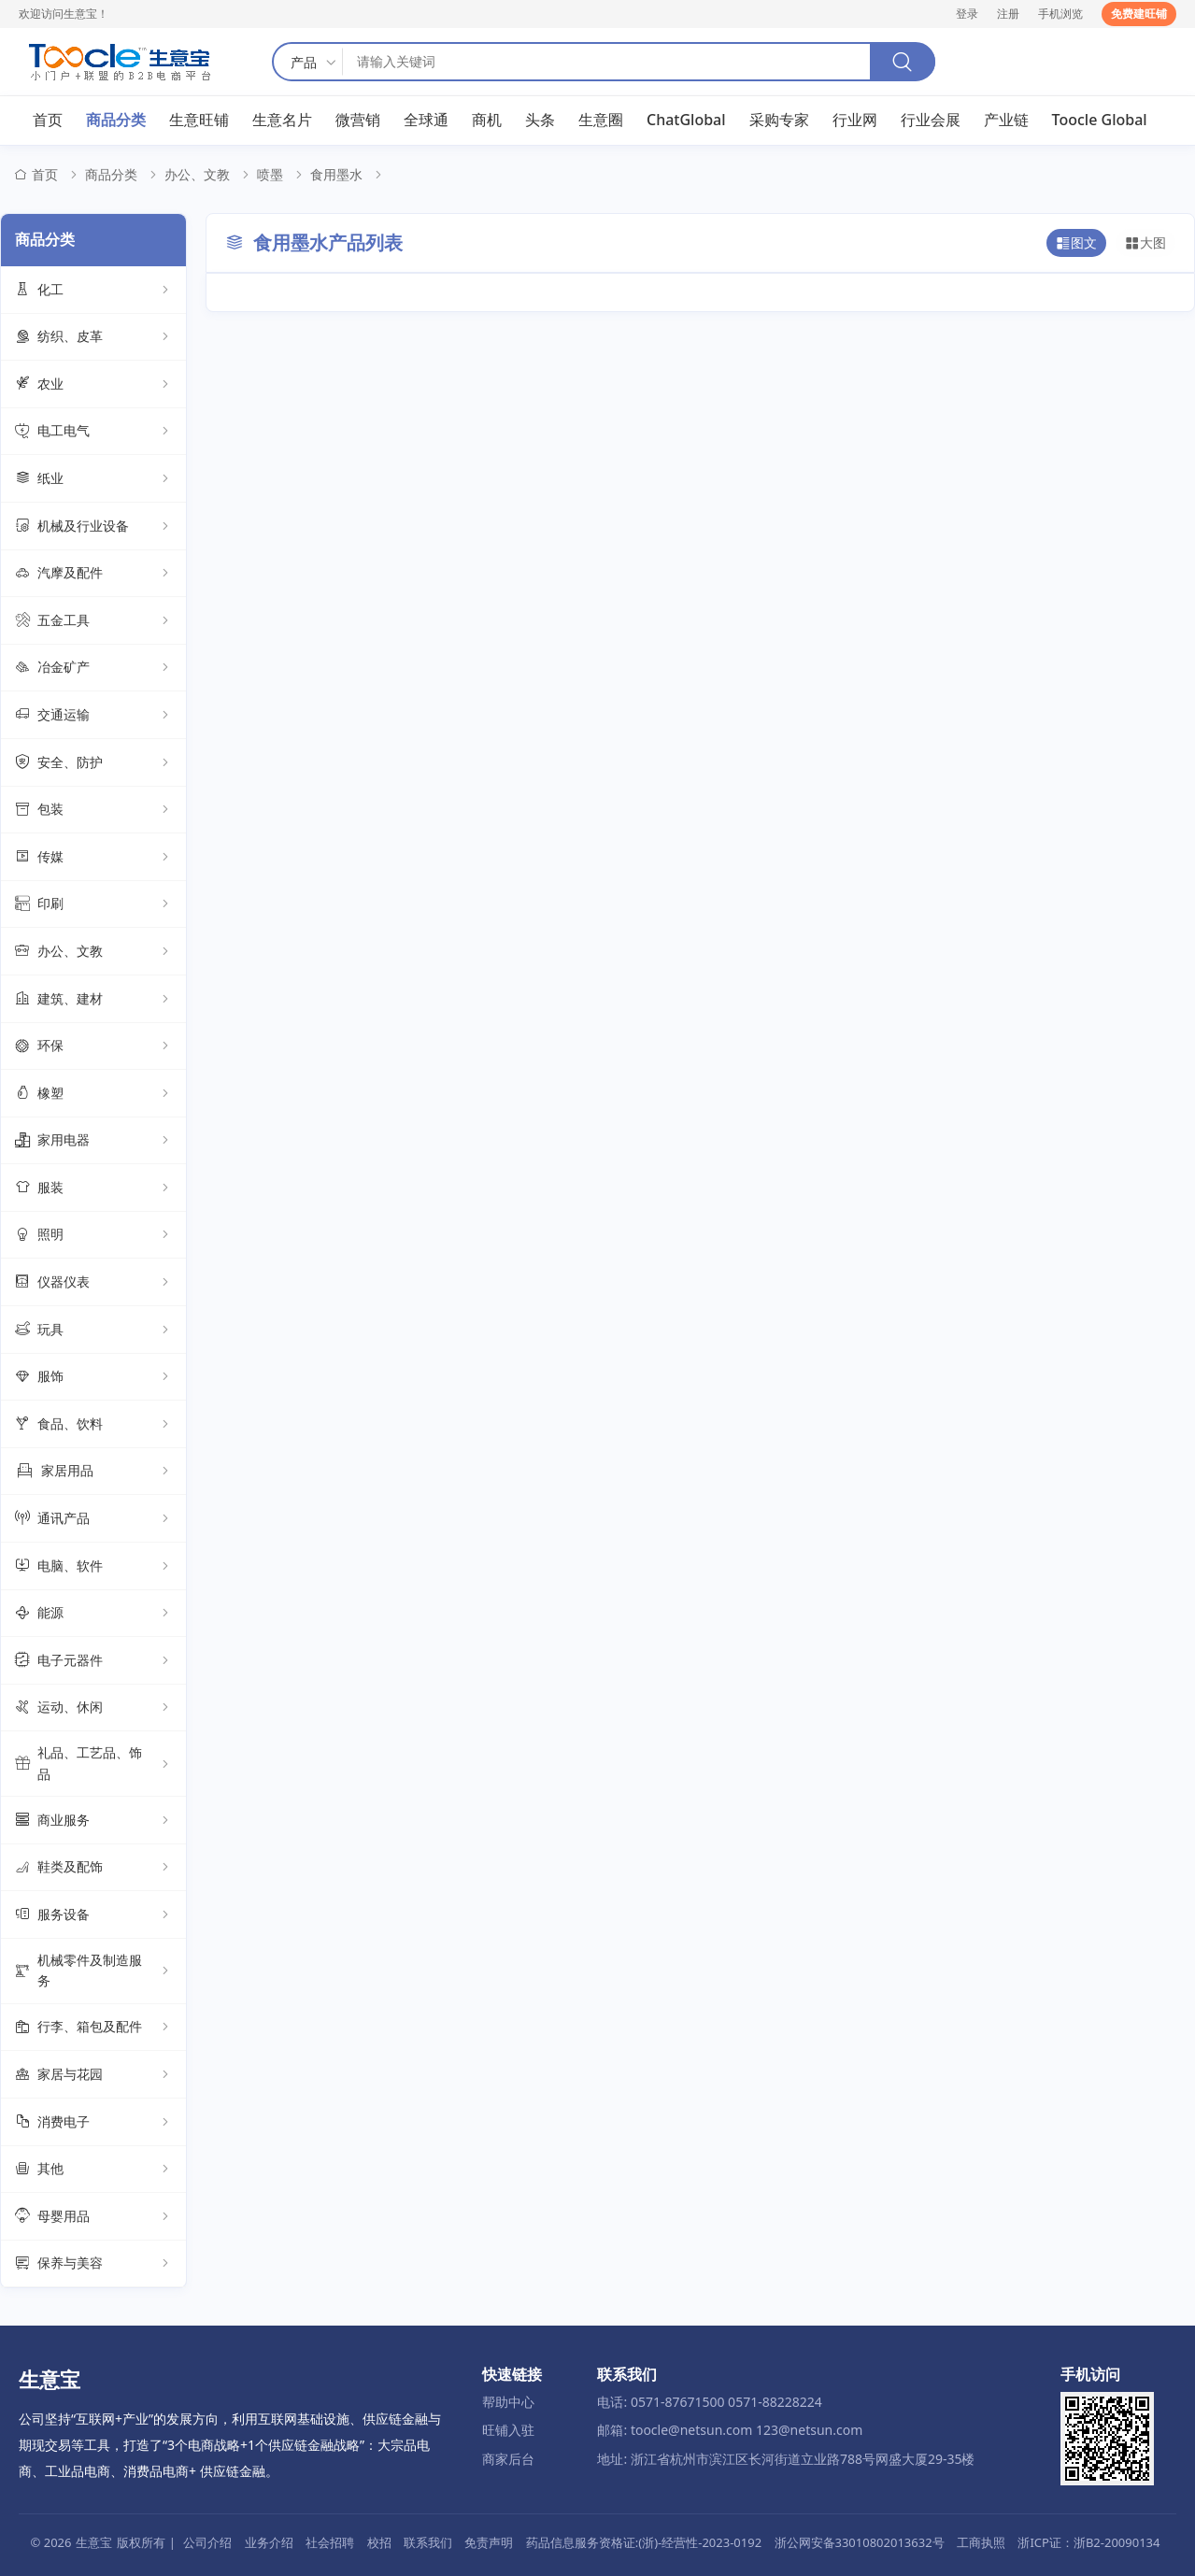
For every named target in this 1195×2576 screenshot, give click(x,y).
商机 (487, 120)
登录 (967, 13)
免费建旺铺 (1139, 13)
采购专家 (779, 120)
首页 (48, 120)
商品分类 (116, 120)
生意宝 (94, 2542)
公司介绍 (207, 2542)
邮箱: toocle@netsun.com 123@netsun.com (729, 2431)
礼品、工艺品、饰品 (93, 1763)
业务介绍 (269, 2542)
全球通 (426, 120)
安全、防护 (93, 763)
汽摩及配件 (93, 574)
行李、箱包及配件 (93, 2027)
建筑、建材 (93, 999)
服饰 (93, 1377)
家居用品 (93, 1471)
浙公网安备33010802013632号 (860, 2542)
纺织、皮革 (93, 337)
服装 (93, 1188)
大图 (1145, 244)
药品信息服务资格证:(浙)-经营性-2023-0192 (643, 2542)
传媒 (93, 858)
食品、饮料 (93, 1425)
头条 (540, 120)
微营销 (357, 120)
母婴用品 (93, 2217)
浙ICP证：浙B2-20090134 (1088, 2542)
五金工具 (93, 621)
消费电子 (93, 2123)
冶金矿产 (93, 668)
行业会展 (930, 120)
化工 (93, 290)
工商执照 (981, 2542)
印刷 (93, 904)
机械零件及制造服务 (93, 1971)
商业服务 (93, 1821)
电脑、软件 (93, 1567)
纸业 (93, 479)
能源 (93, 1613)
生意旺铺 (199, 120)
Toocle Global (1099, 120)
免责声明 (488, 2542)
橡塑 (93, 1094)
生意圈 (600, 120)
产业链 (1006, 120)
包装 (93, 810)
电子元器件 (93, 1661)
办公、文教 (197, 175)
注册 (1008, 13)
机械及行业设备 (93, 527)
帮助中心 (508, 2402)
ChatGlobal (686, 120)
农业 (93, 385)
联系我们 (428, 2542)
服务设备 (93, 1915)
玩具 (93, 1330)
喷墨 (270, 175)
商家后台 (508, 2459)
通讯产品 (93, 1519)
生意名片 (282, 120)
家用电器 (93, 1141)
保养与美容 (93, 2264)
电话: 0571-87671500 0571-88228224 (709, 2402)
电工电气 (93, 432)
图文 (1076, 244)
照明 (93, 1235)
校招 (379, 2542)
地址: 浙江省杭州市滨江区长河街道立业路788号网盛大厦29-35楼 (785, 2459)
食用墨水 (336, 175)
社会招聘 (330, 2542)
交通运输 (93, 716)
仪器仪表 (93, 1283)
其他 (93, 2169)
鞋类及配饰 (93, 1868)
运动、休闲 (93, 1708)
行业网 (854, 120)
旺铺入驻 (508, 2431)
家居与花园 (93, 2075)
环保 (93, 1046)
